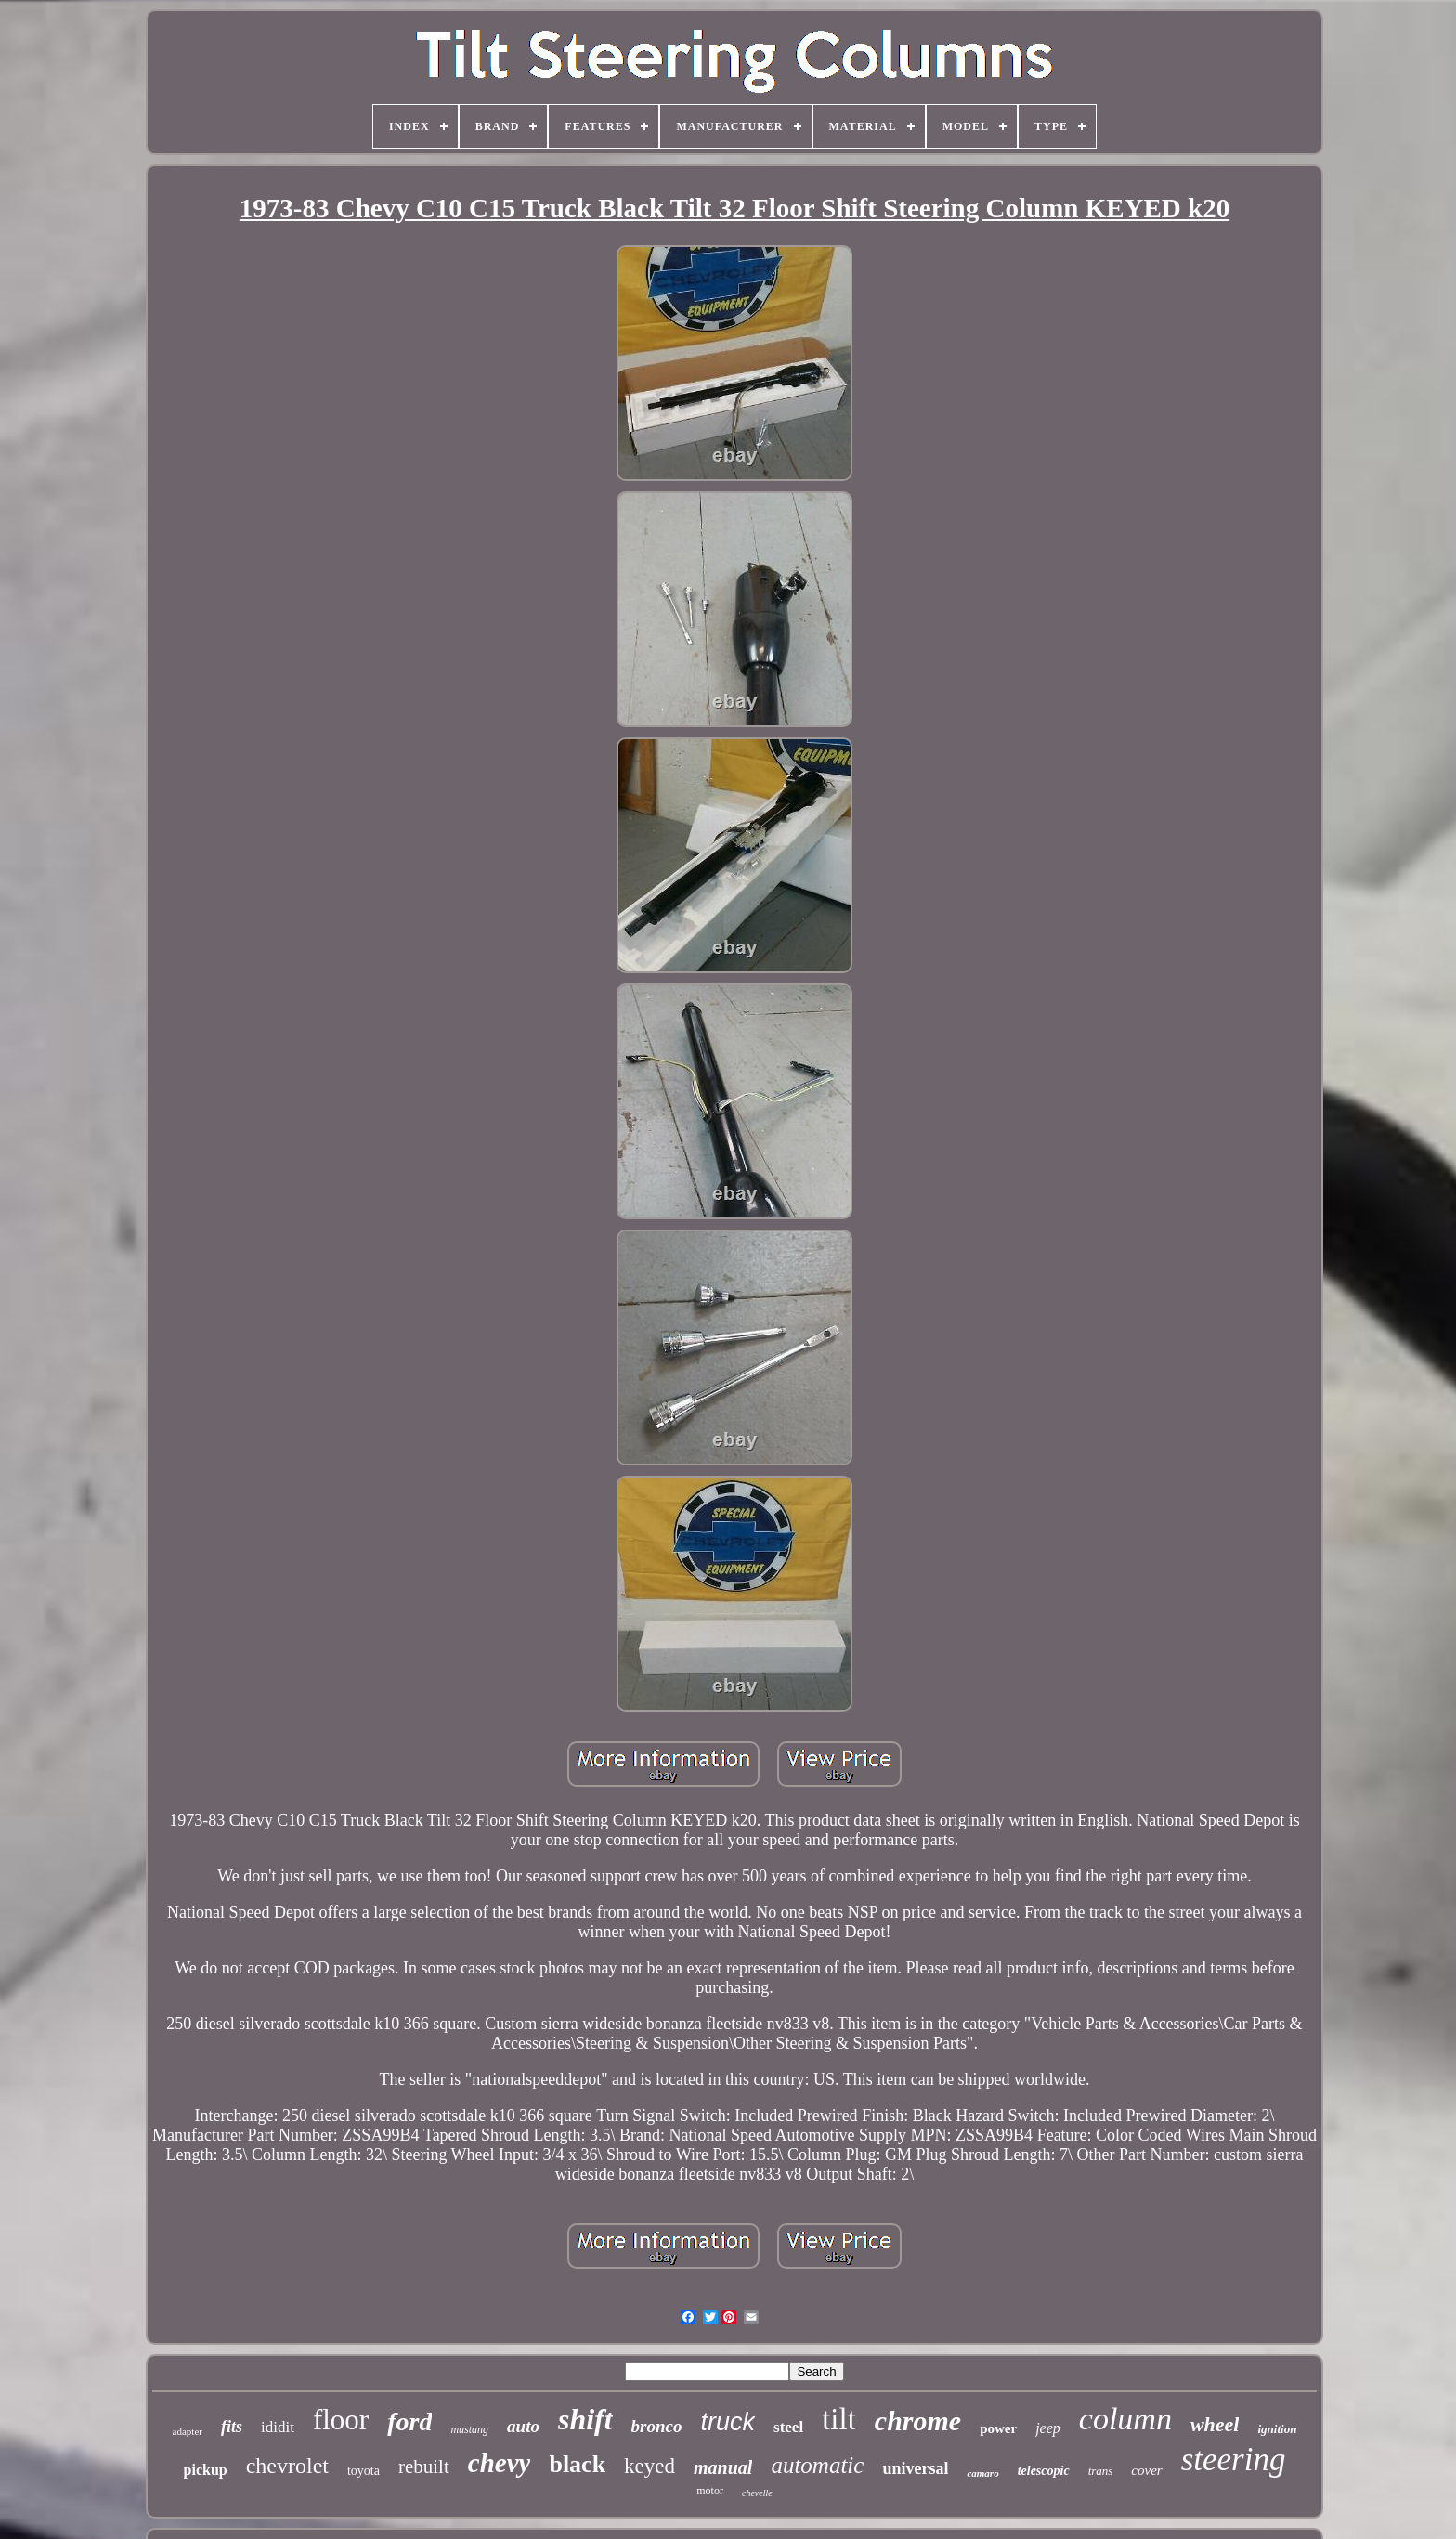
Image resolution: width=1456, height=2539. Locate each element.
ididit (277, 2427)
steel (788, 2427)
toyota (363, 2471)
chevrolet (287, 2466)
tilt (839, 2419)
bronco (656, 2426)
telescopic (1044, 2471)
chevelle (757, 2493)
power (998, 2428)
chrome (918, 2420)
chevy (499, 2463)
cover (1146, 2470)
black (577, 2464)
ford (409, 2421)
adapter (187, 2431)
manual (723, 2467)
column (1125, 2419)
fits (231, 2426)
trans (1100, 2471)
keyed (649, 2466)
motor (709, 2490)
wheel (1215, 2424)
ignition (1276, 2429)
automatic (817, 2465)
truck (728, 2422)
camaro (982, 2473)
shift (585, 2419)
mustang (469, 2429)
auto (523, 2426)
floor (341, 2419)
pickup (206, 2470)
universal (915, 2468)
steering (1233, 2459)
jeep (1047, 2428)
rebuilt (423, 2466)
